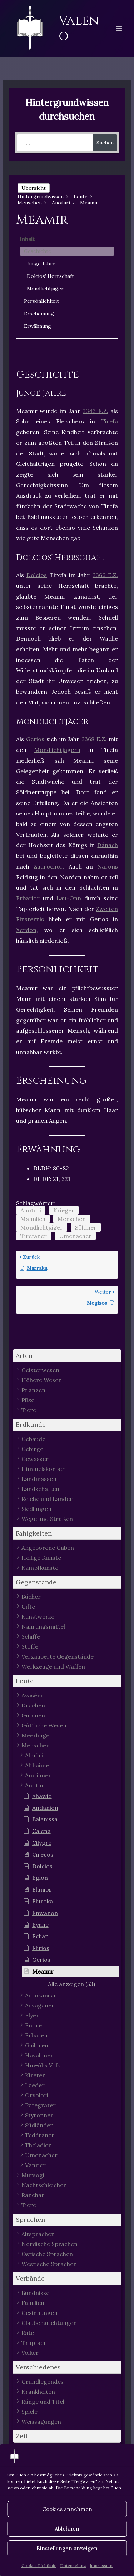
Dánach (107, 845)
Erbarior (28, 898)
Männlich (32, 1218)
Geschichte (37, 251)
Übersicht (33, 188)
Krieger (63, 1210)
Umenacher (75, 1235)
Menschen (72, 1218)
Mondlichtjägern (57, 749)
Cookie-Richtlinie (38, 2565)
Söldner (85, 1227)
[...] (55, 142)
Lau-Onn (68, 898)
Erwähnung (37, 326)
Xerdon (26, 929)
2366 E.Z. (105, 575)
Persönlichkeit (41, 301)
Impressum (101, 2565)
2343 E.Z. (95, 410)
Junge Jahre (41, 263)
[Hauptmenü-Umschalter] (119, 28)
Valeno (79, 28)
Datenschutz (73, 2565)
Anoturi (30, 1210)
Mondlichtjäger (45, 288)
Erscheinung (39, 313)
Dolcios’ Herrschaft (50, 276)
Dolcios (36, 575)
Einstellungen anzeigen (67, 2548)
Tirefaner (33, 1235)
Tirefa (109, 421)
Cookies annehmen (67, 2509)
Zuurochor (48, 866)
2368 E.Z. (93, 739)
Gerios (35, 739)
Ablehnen (67, 2528)
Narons (107, 866)
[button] (67, 1356)
